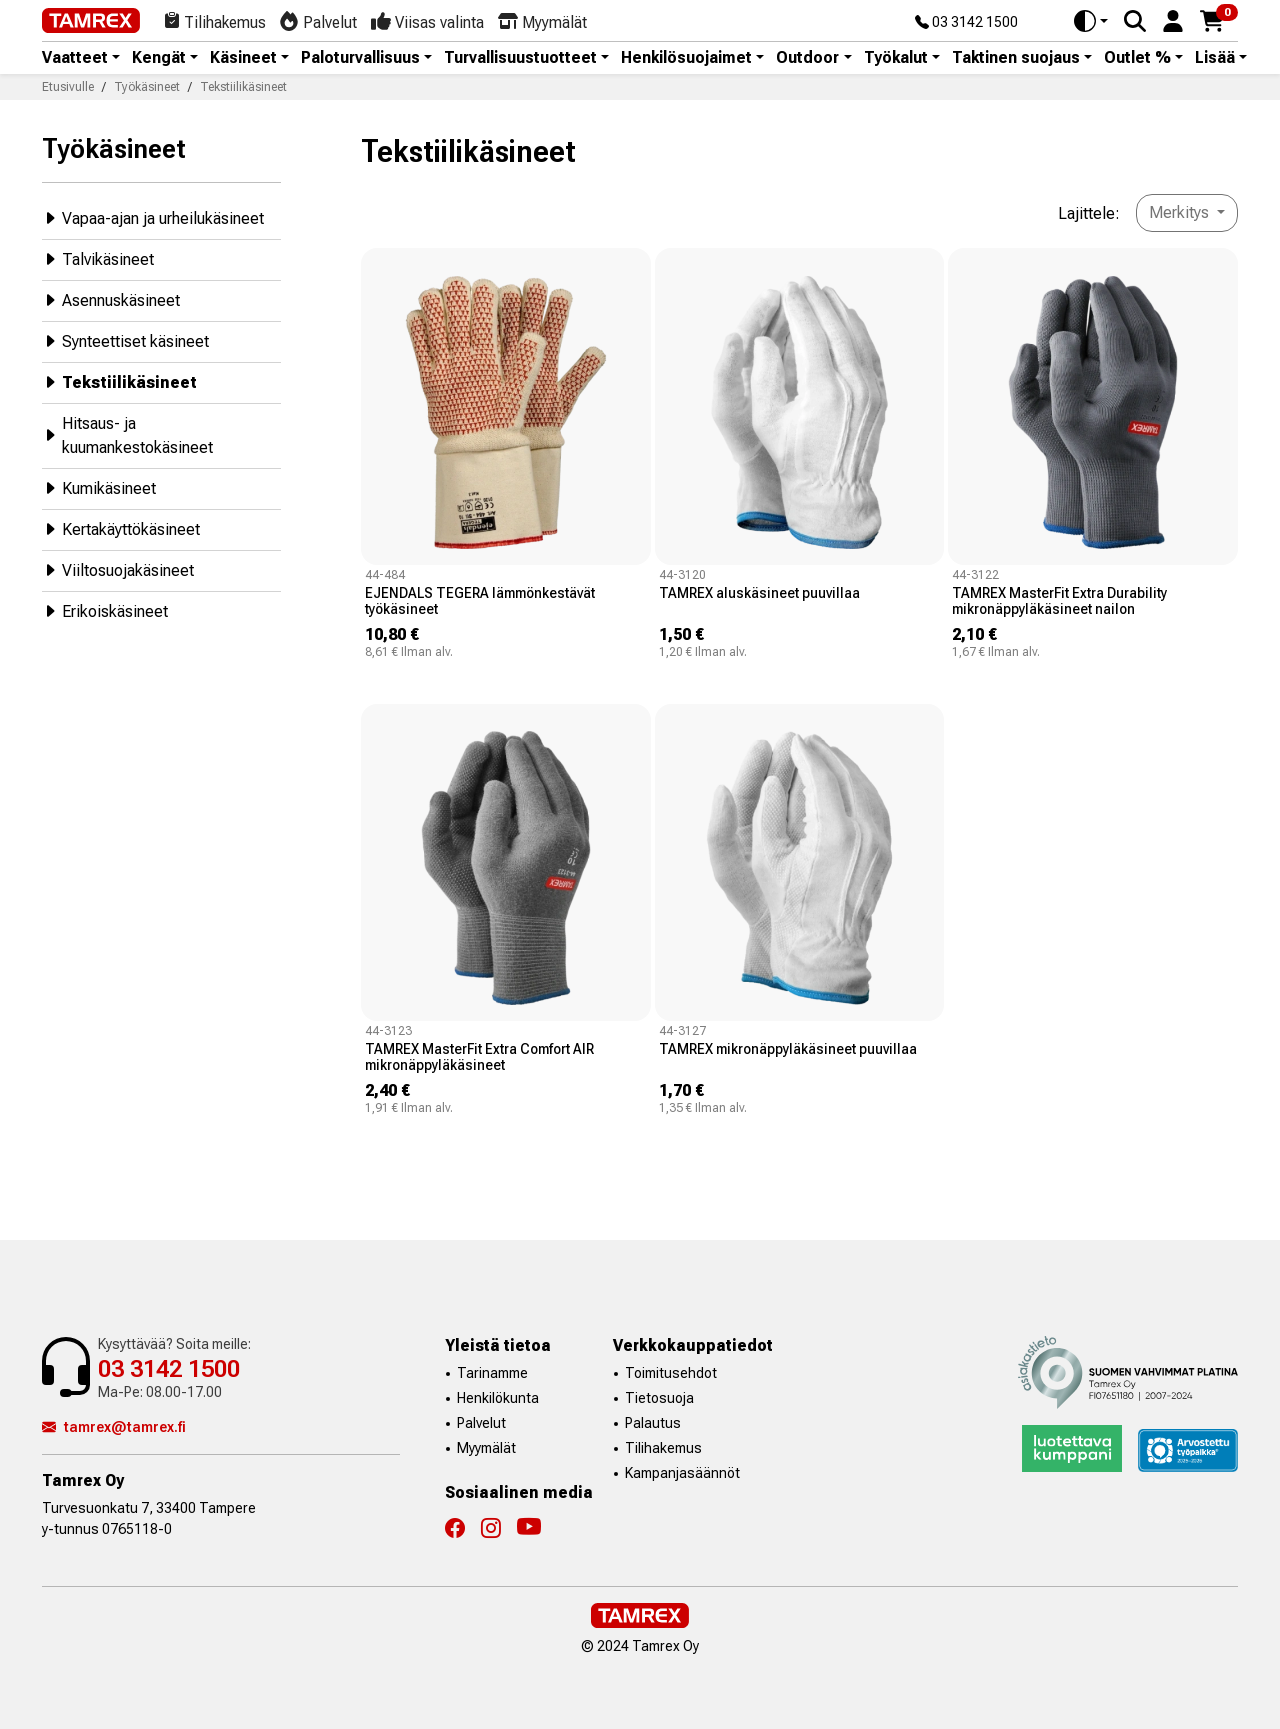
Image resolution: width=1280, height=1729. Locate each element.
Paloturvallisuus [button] (360, 58)
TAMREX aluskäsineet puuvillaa (759, 593)
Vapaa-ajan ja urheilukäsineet (153, 217)
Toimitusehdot (671, 1373)
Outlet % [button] (1137, 58)
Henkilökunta (498, 1398)
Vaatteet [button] (75, 58)
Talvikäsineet (98, 258)
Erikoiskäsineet (105, 610)
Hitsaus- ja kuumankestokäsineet (127, 435)
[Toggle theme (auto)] (1091, 21)
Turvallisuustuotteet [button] (520, 58)
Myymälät (486, 1448)
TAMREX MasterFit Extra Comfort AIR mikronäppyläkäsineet (479, 1057)
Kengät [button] (159, 58)
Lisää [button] (1215, 58)
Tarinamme (492, 1373)
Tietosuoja (659, 1398)
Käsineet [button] (243, 58)
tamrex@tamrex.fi (114, 1427)
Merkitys (1181, 212)
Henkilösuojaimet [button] (686, 58)
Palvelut (481, 1423)
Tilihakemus (663, 1448)
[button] (1173, 19)
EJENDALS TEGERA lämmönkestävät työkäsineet (480, 601)
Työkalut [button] (896, 58)
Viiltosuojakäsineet (118, 569)
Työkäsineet (114, 148)
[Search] (1135, 21)
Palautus (653, 1423)
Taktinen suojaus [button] (1016, 58)
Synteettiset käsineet (125, 340)
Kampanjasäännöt (682, 1473)
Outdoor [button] (807, 58)
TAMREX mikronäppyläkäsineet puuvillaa (788, 1049)
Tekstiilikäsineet (119, 381)
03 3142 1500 (966, 23)
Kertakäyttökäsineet (121, 528)
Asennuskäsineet (111, 299)
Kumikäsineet (99, 487)
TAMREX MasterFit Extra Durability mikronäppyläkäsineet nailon (1059, 601)
